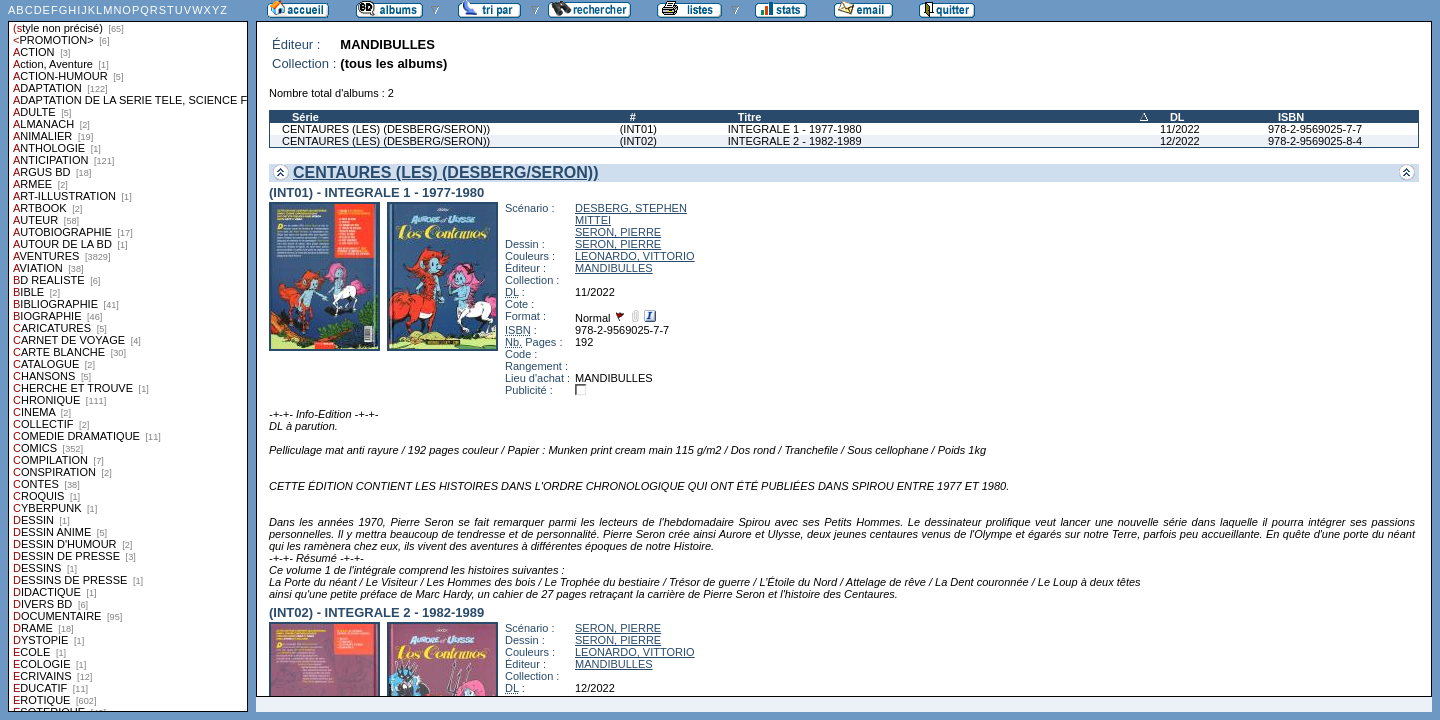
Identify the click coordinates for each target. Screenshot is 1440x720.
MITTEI (593, 220)
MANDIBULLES (614, 268)
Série (305, 117)
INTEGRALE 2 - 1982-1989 (795, 141)
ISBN (1291, 117)
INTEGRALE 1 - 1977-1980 (795, 129)
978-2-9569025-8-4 (1315, 141)
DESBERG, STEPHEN (631, 208)
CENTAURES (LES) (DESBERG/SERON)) (386, 129)
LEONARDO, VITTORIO (635, 256)
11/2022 (1180, 129)
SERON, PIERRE (618, 232)
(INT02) (638, 141)
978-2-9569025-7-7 (1315, 129)
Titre (750, 117)
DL (1177, 117)
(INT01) (638, 129)
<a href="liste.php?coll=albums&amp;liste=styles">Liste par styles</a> (128, 356)
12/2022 (1180, 141)
